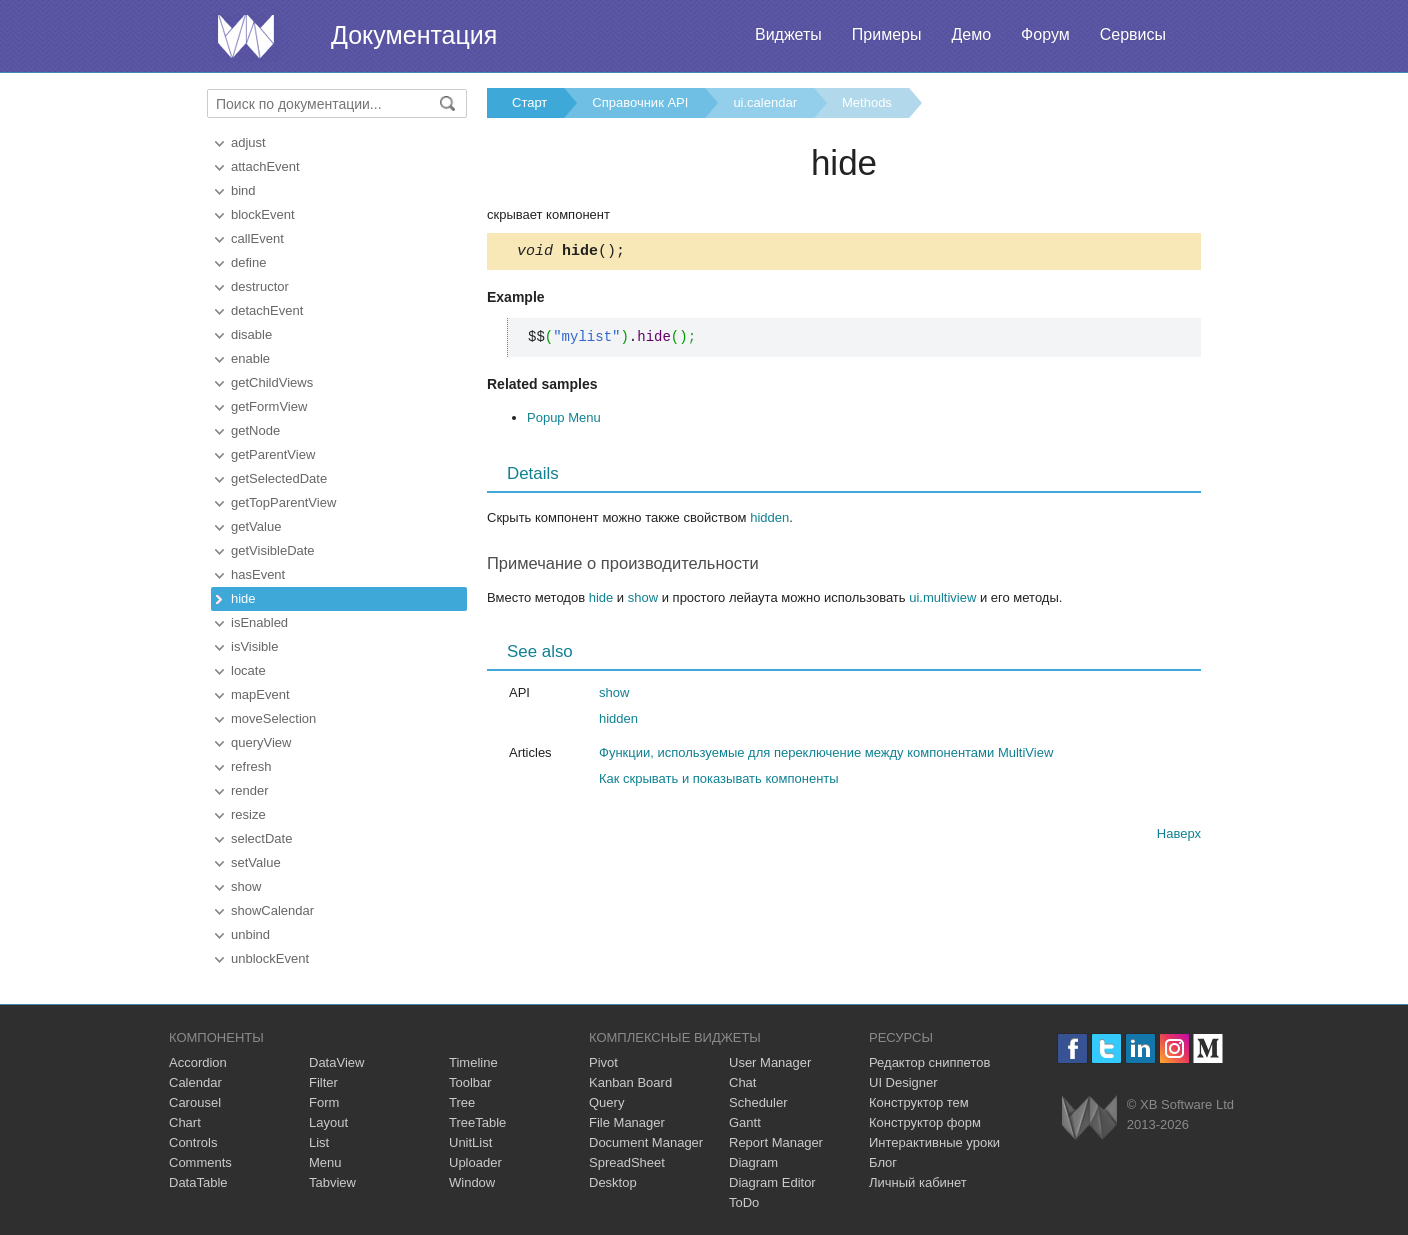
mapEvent (260, 694)
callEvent (257, 238)
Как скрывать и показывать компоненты (719, 781)
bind (243, 190)
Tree (462, 1102)
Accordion (198, 1062)
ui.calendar (765, 102)
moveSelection (273, 718)
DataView (336, 1062)
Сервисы (1133, 34)
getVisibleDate (273, 550)
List (319, 1142)
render (250, 790)
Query (606, 1102)
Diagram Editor (772, 1182)
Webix (1089, 1117)
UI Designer (903, 1082)
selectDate (261, 838)
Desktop (613, 1182)
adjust (248, 142)
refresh (251, 766)
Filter (323, 1082)
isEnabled (259, 622)
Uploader (475, 1162)
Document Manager (646, 1142)
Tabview (332, 1182)
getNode (255, 430)
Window (472, 1182)
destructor (260, 286)
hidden (769, 520)
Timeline (473, 1062)
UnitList (470, 1142)
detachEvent (267, 310)
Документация (414, 35)
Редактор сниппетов (929, 1062)
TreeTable (477, 1122)
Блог (883, 1162)
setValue (256, 862)
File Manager (627, 1122)
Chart (185, 1122)
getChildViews (272, 382)
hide (243, 598)
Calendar (195, 1082)
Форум (1045, 34)
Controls (193, 1142)
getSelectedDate (279, 478)
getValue (256, 526)
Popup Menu (564, 420)
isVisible (254, 646)
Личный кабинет (918, 1182)
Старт (529, 102)
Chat (742, 1082)
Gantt (745, 1122)
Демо (971, 34)
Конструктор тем (919, 1102)
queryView (261, 742)
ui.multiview (942, 600)
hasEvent (258, 574)
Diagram (753, 1162)
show (246, 886)
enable (250, 358)
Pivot (603, 1062)
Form (324, 1102)
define (248, 262)
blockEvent (263, 214)
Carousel (195, 1102)
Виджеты (788, 34)
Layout (328, 1122)
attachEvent (265, 166)
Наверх (1179, 836)
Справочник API (640, 102)
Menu (325, 1162)
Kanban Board (630, 1082)
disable (251, 334)
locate (248, 670)
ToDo (744, 1202)
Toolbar (470, 1082)
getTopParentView (283, 502)
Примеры (887, 34)
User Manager (770, 1062)
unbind (250, 934)
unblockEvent (270, 958)
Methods (867, 102)
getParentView (273, 454)
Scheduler (758, 1102)
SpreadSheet (627, 1162)
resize (248, 814)
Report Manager (776, 1142)
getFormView (269, 406)
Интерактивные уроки (934, 1142)
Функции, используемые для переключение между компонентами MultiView (826, 755)
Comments (200, 1162)
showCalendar (272, 910)
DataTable (198, 1182)
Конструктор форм (925, 1122)
